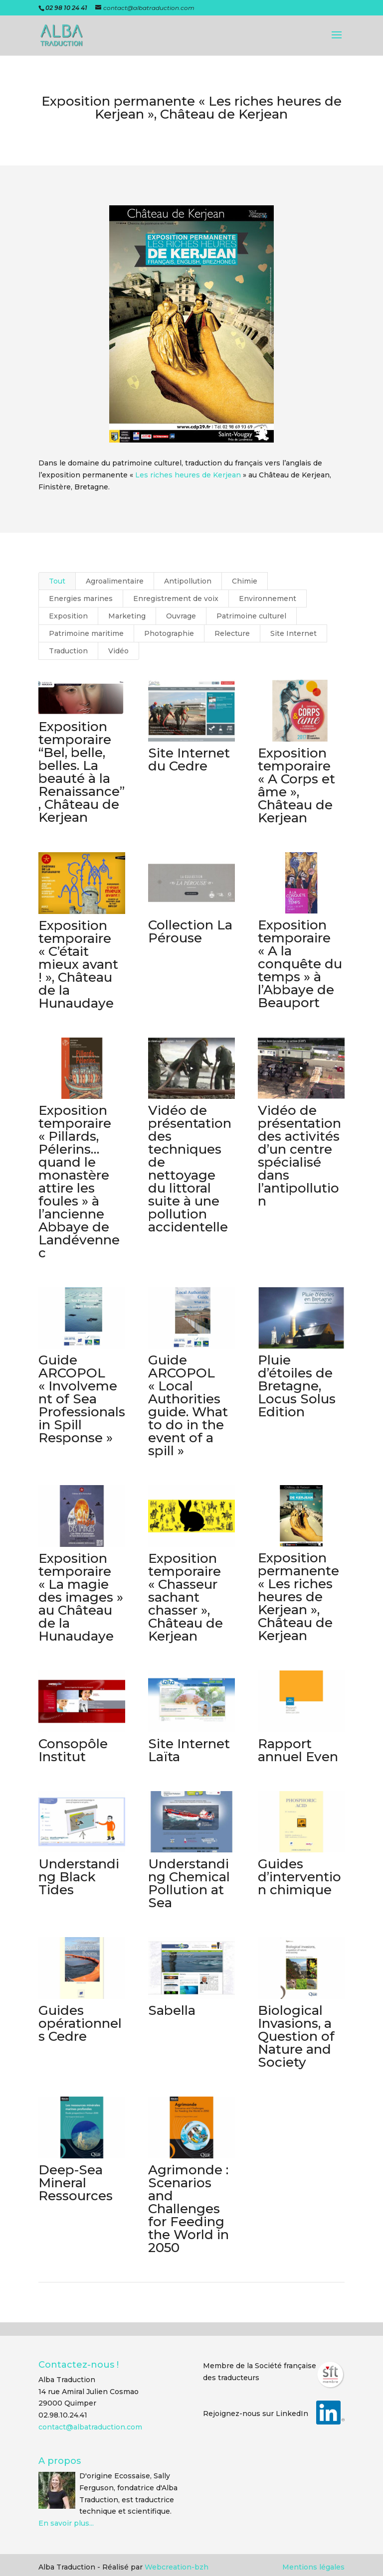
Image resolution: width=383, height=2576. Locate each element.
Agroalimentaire (115, 581)
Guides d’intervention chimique (299, 1877)
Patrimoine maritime (86, 633)
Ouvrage (181, 615)
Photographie (169, 633)
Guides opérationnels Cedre (79, 2023)
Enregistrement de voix (175, 598)
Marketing (127, 615)
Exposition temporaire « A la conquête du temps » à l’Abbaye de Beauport (300, 964)
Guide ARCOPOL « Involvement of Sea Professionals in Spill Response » (81, 1399)
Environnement (267, 598)
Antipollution (187, 581)
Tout (57, 581)
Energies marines (81, 598)
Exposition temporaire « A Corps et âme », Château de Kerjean (296, 785)
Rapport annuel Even (298, 1750)
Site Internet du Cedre (188, 759)
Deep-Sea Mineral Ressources (75, 2183)
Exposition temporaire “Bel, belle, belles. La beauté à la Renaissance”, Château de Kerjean (81, 772)
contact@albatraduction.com (90, 2427)
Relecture (232, 633)
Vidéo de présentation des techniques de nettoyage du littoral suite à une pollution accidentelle (189, 1168)
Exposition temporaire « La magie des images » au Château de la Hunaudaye (80, 1597)
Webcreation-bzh (176, 2567)
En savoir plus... (66, 2523)
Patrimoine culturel (251, 615)
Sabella (171, 2010)
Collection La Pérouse (190, 931)
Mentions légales (313, 2567)
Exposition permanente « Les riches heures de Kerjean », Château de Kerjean (298, 1597)
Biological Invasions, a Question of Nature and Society (296, 2036)
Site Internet (293, 633)
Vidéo (118, 650)
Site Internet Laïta (188, 1750)
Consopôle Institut (72, 1750)
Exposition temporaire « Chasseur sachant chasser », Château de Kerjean (185, 1597)
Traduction (68, 650)
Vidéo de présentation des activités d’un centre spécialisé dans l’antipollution (299, 1155)
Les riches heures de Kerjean (188, 474)
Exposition (68, 615)
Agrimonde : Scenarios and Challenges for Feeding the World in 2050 (188, 2209)
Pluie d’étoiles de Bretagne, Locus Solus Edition (297, 1386)
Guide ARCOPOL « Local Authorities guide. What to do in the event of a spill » (187, 1405)
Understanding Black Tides (78, 1877)
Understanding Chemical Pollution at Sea (188, 1883)
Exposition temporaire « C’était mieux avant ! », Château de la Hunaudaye (78, 964)
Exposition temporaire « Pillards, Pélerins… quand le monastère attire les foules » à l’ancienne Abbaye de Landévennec (78, 1181)
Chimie (244, 581)
